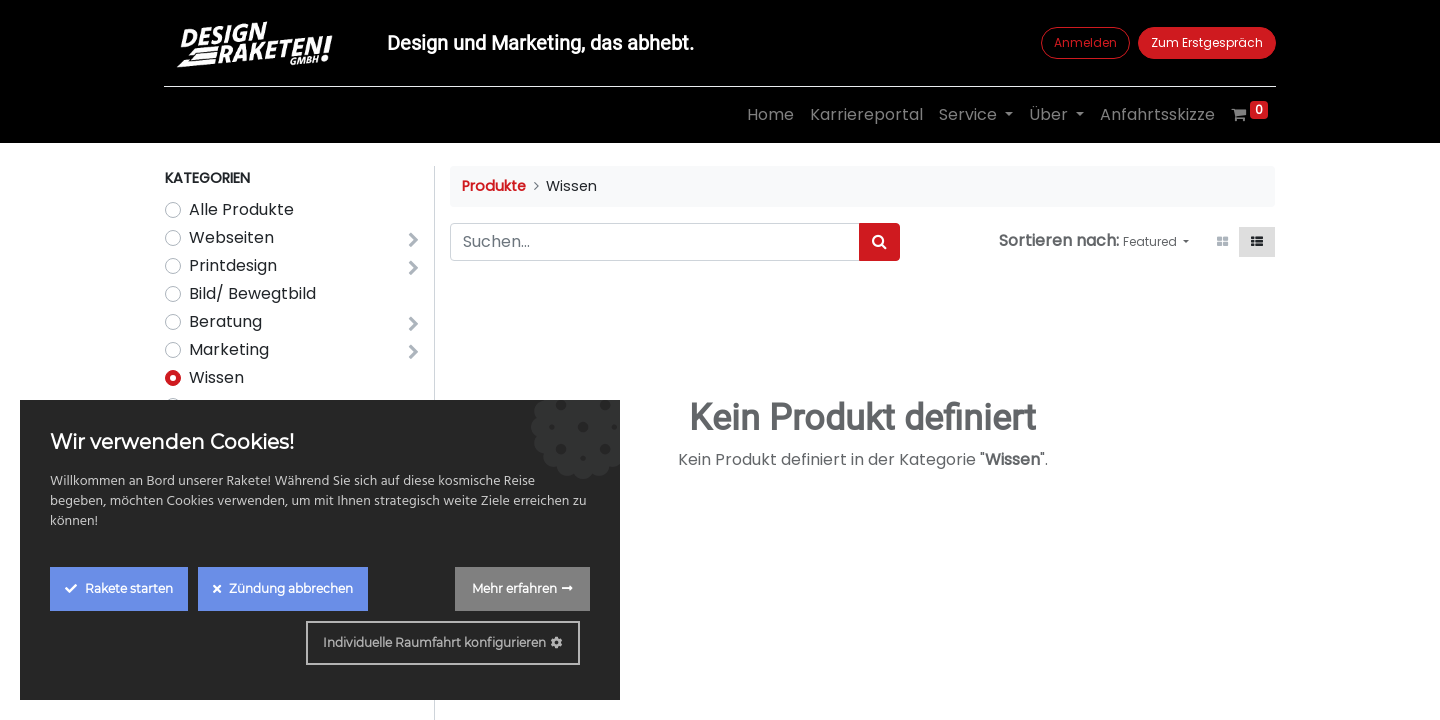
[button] (1156, 242)
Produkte (494, 186)
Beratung (225, 321)
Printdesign (233, 265)
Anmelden (1084, 42)
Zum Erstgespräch (1206, 42)
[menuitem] (769, 115)
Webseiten (231, 237)
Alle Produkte (241, 209)
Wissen (216, 377)
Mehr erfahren (514, 588)
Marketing (229, 349)
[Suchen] (879, 242)
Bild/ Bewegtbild (252, 293)
